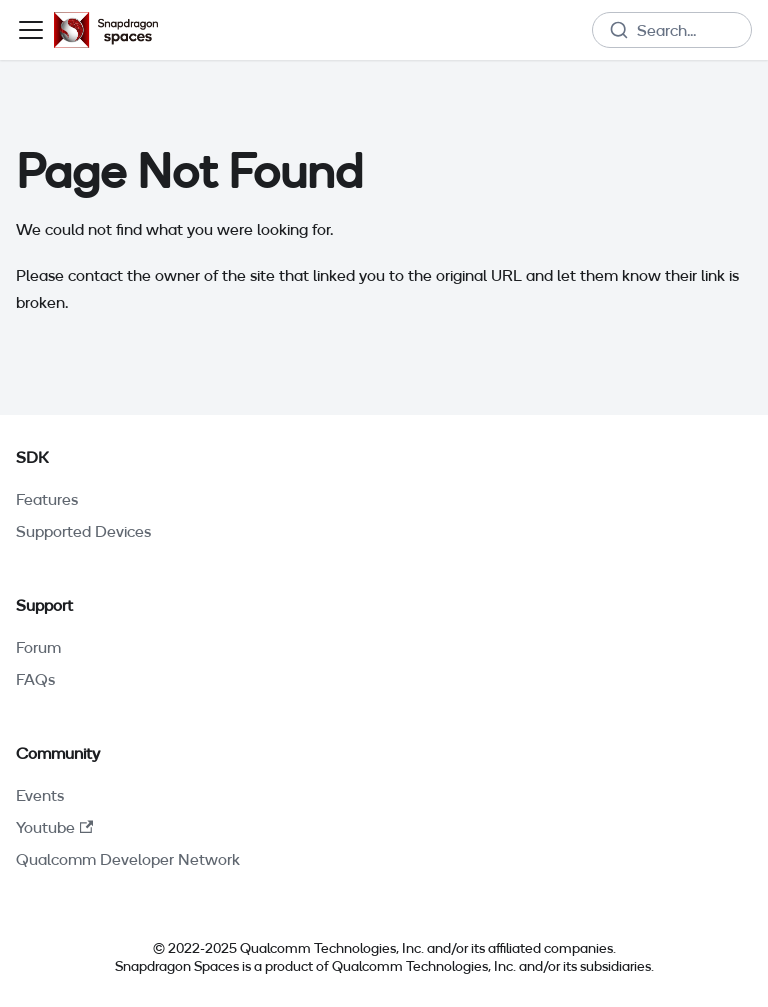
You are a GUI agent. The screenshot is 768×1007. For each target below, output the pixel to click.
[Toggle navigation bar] (31, 30)
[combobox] (672, 30)
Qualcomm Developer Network (128, 859)
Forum (38, 647)
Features (47, 499)
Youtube (54, 827)
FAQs (35, 679)
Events (40, 795)
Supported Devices (83, 531)
